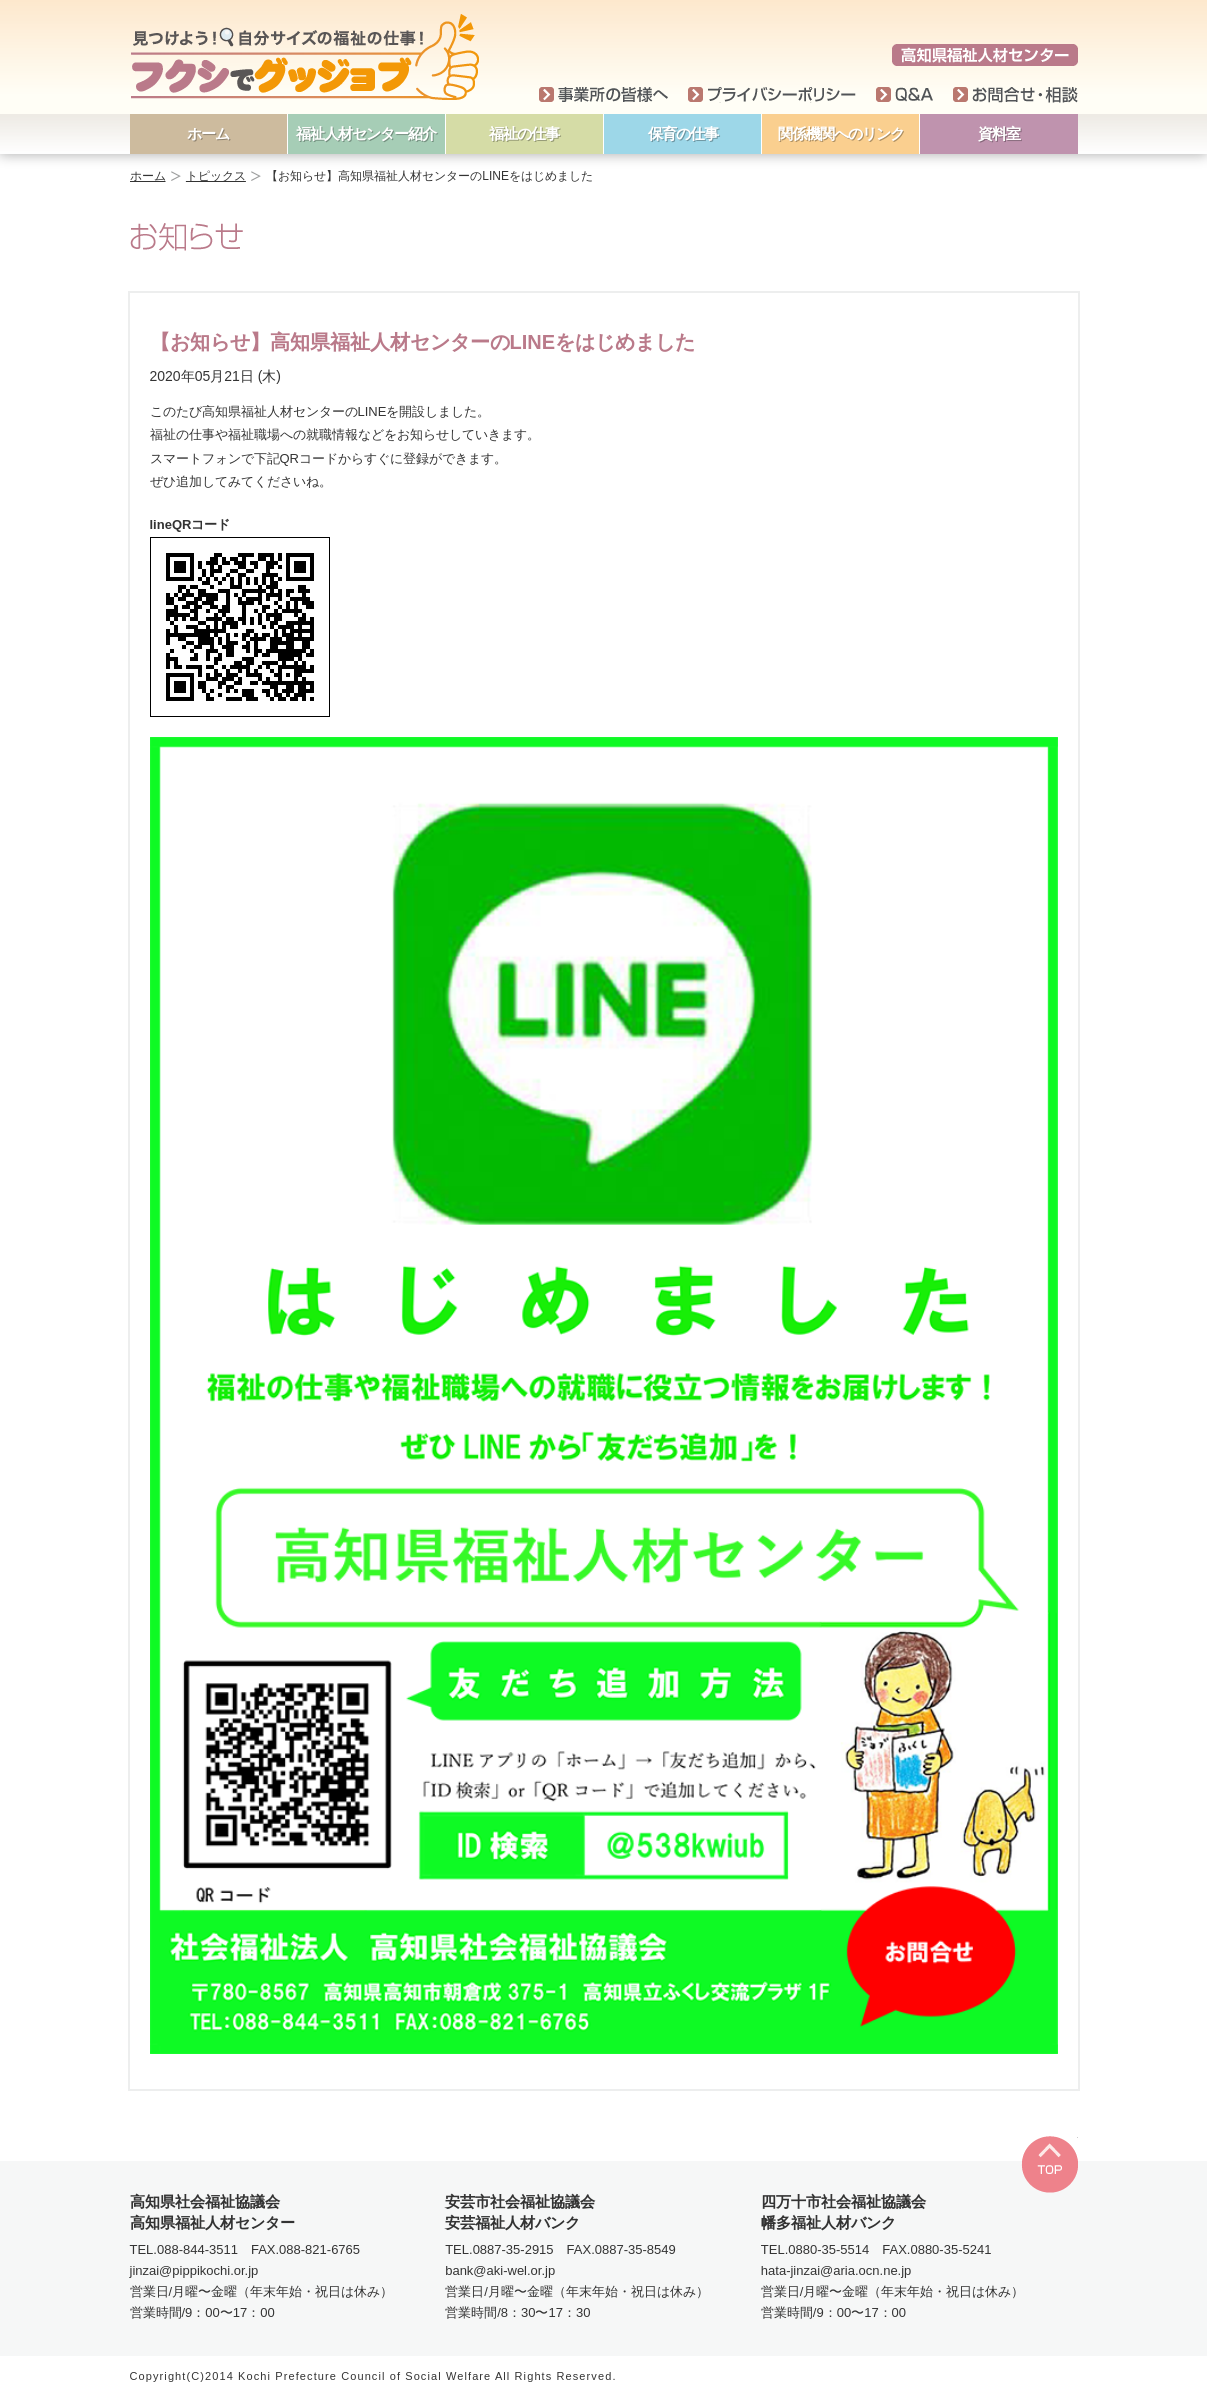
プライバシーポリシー (772, 95)
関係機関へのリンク (841, 133)
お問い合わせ (1015, 95)
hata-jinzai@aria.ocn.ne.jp (836, 2270)
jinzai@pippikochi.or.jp (194, 2270)
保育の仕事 (683, 133)
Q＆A (904, 95)
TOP (1049, 2164)
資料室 (999, 133)
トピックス (216, 176)
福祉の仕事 (524, 133)
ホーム (208, 133)
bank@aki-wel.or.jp (500, 2270)
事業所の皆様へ (603, 95)
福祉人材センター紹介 (366, 133)
